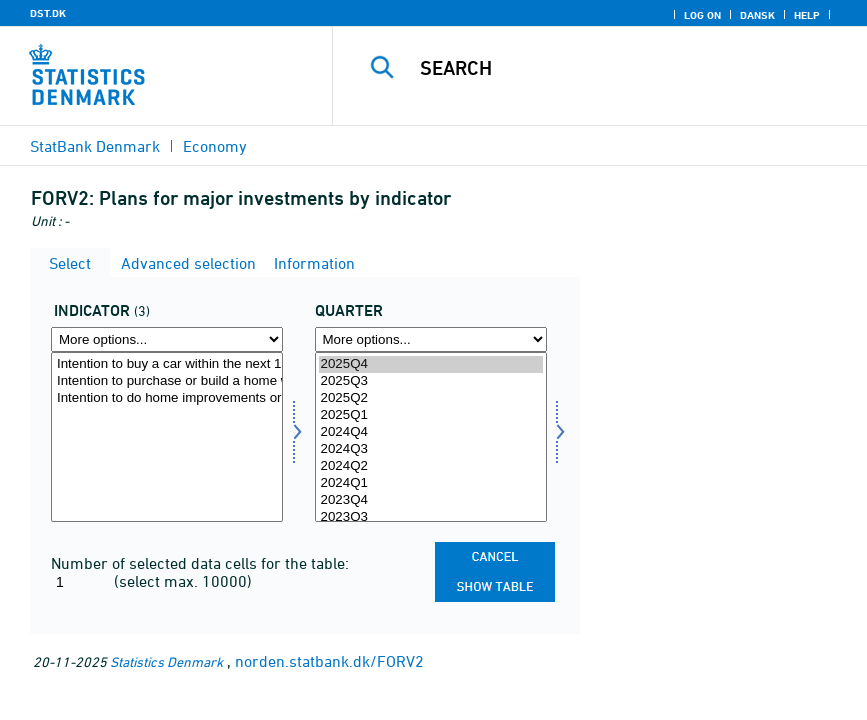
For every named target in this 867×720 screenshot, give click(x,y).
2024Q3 (431, 449)
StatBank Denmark (95, 146)
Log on (702, 15)
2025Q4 (431, 364)
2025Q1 (431, 415)
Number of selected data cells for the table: (200, 563)
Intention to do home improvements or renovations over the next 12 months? (167, 398)
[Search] (623, 68)
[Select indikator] (167, 437)
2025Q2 (431, 398)
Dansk (757, 15)
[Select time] (431, 437)
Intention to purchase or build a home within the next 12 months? (167, 381)
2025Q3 (431, 381)
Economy (215, 146)
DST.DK (48, 13)
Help (807, 15)
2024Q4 (431, 432)
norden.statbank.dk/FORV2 (329, 661)
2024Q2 (431, 466)
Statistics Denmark (166, 661)
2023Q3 (431, 517)
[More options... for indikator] (167, 339)
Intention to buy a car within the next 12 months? (167, 364)
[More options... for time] (431, 339)
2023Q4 (431, 500)
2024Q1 (431, 483)
